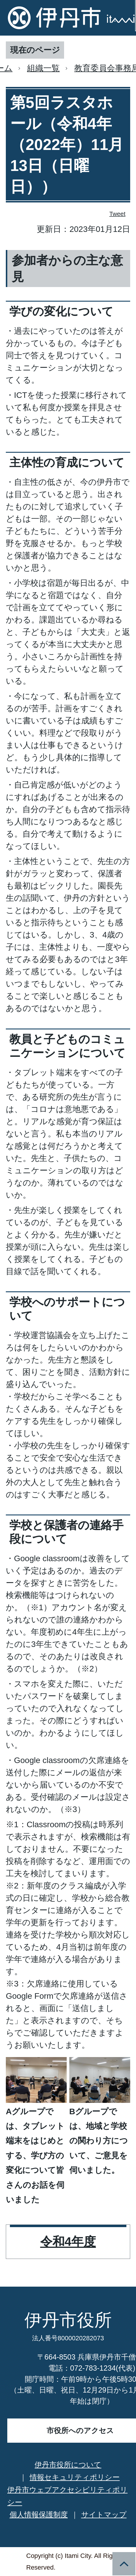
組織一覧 (43, 68)
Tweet (117, 213)
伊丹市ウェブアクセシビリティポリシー (67, 2496)
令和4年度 (68, 2241)
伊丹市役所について (68, 2464)
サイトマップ (104, 2514)
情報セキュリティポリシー (75, 2477)
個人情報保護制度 (39, 2514)
